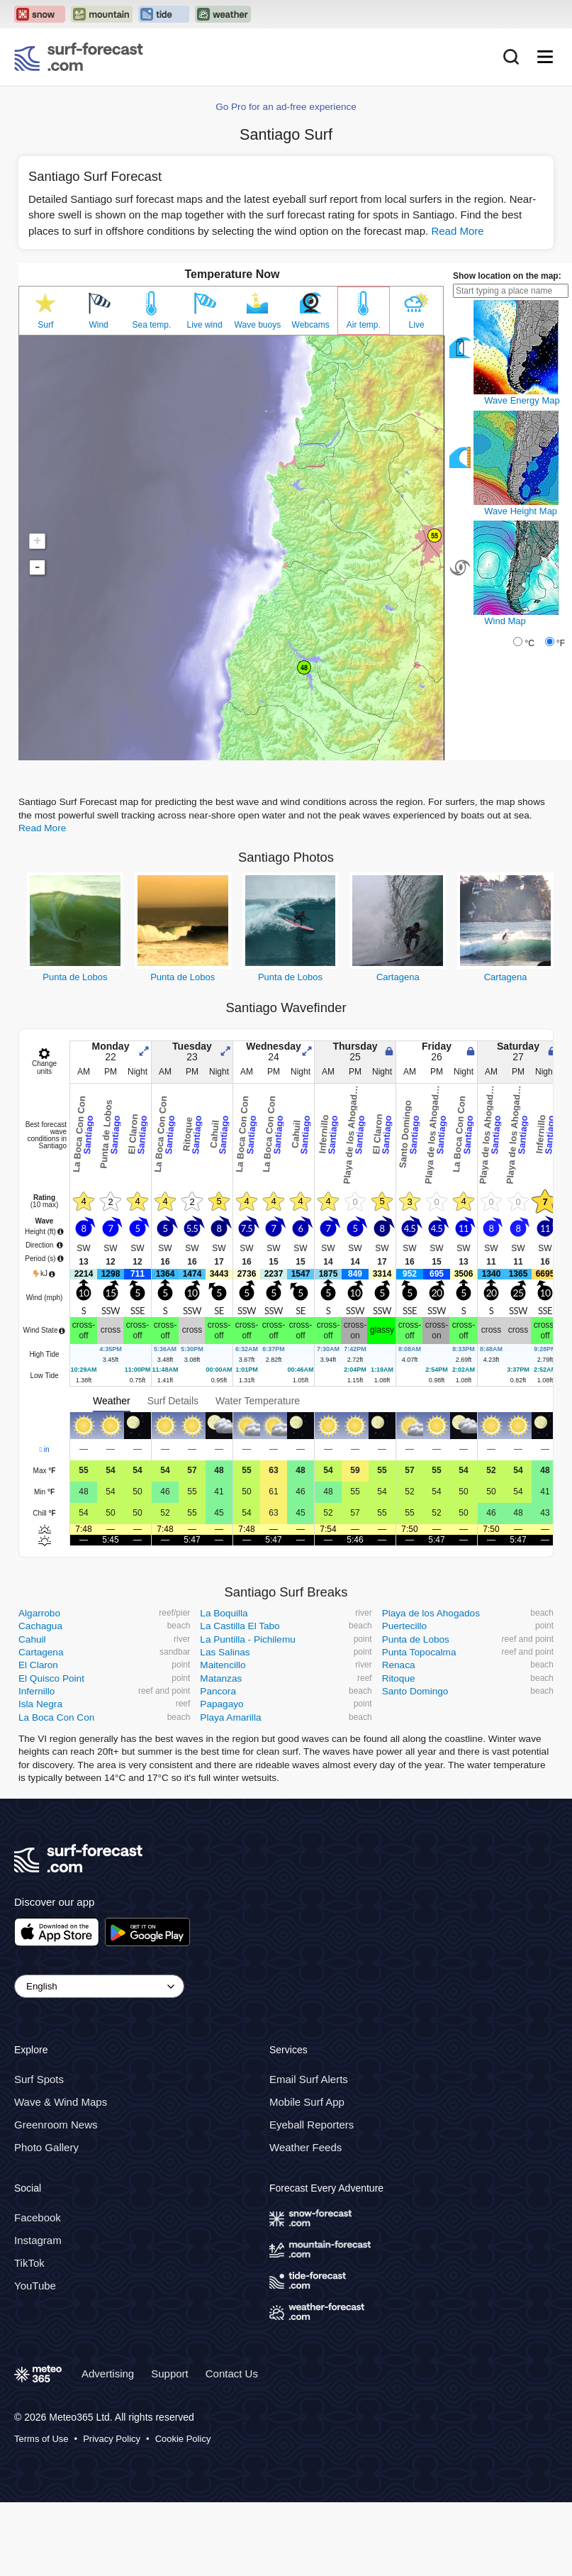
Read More (457, 231)
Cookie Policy (183, 2438)
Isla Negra (40, 1704)
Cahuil (32, 1639)
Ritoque (398, 1678)
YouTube (35, 2286)
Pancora (218, 1691)
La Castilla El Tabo (239, 1626)
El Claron (38, 1665)
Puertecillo (404, 1626)
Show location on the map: (507, 276)
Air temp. (364, 325)
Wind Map (505, 621)
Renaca (398, 1665)
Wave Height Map (520, 511)
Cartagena (398, 977)
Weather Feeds (305, 2148)
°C (529, 643)
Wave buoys (258, 325)
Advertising (108, 2373)
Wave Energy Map (521, 400)
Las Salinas (224, 1652)
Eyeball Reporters (311, 2125)
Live (417, 325)
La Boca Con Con (56, 1717)
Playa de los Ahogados (431, 1613)
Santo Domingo (415, 1691)
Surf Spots (39, 2080)
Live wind (205, 325)
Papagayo (221, 1704)
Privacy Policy (111, 2438)
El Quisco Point (51, 1678)
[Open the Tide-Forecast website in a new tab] (163, 14)
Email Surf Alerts (308, 2080)
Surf (45, 325)
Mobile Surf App (306, 2103)
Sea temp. (152, 325)
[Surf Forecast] (78, 57)
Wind (98, 325)
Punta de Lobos (75, 977)
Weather (111, 1400)
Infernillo (36, 1691)
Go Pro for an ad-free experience (286, 106)
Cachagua (40, 1626)
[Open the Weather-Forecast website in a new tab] (223, 14)
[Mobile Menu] (545, 57)
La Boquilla (223, 1613)
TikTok (29, 2263)
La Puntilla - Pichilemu (248, 1639)
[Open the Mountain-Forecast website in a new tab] (102, 14)
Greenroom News (56, 2125)
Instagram (38, 2240)
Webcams (311, 325)
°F (560, 643)
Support (170, 2373)
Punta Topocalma (419, 1652)
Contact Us (232, 2373)
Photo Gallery (46, 2148)
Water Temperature (257, 1400)
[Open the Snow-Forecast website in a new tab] (39, 14)
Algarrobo (39, 1613)
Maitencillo (222, 1665)
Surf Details (172, 1400)
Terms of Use (41, 2438)
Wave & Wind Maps (60, 2103)
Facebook (37, 2217)
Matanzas (221, 1678)
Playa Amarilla (230, 1717)
